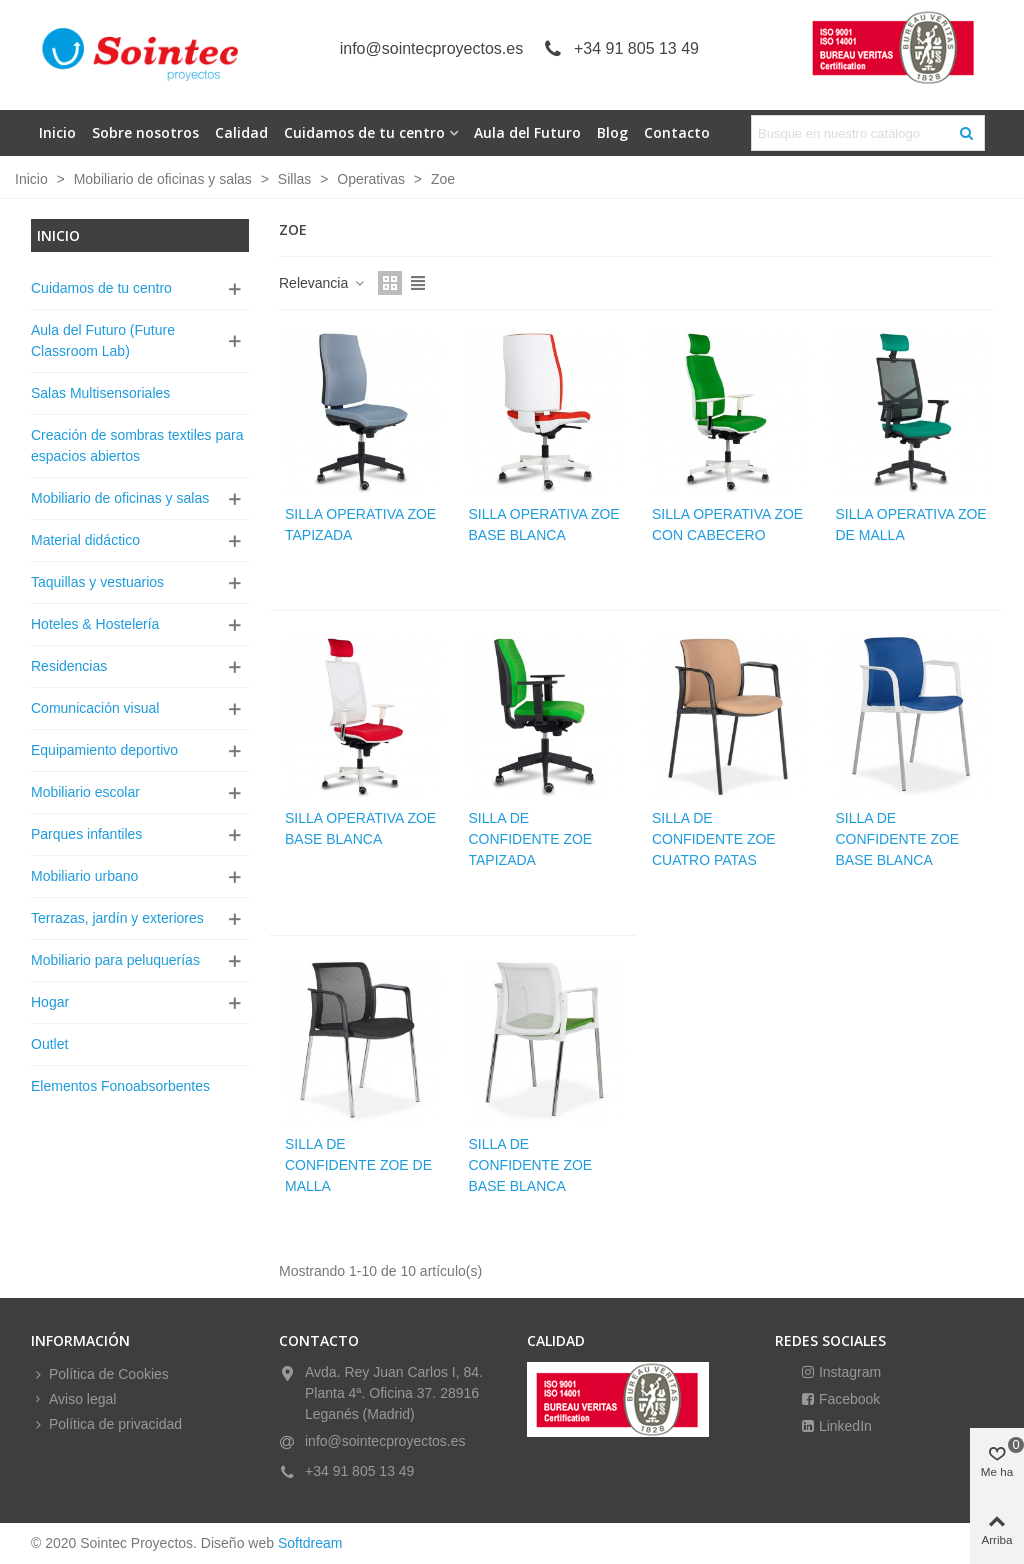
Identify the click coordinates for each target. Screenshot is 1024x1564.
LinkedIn (843, 1426)
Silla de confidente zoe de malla (358, 1165)
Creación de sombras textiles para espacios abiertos (137, 445)
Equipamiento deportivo (104, 750)
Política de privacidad (106, 1424)
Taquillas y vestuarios (97, 582)
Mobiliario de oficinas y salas (120, 498)
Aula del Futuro (527, 132)
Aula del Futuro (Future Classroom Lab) (103, 340)
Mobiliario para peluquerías (115, 960)
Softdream (310, 1543)
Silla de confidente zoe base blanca (898, 839)
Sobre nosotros (145, 132)
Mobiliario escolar (85, 792)
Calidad (241, 132)
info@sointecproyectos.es (431, 48)
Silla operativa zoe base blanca (544, 524)
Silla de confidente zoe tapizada (531, 839)
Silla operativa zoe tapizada (360, 524)
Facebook (847, 1399)
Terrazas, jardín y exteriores (117, 918)
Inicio (57, 132)
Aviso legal (73, 1399)
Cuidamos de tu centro (364, 132)
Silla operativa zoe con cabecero (727, 524)
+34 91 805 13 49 (636, 48)
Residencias (69, 666)
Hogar (50, 1002)
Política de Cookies (100, 1374)
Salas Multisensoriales (100, 393)
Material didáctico (85, 540)
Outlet (49, 1044)
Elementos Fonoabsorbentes (120, 1086)
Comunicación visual (95, 708)
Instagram (848, 1372)
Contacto (677, 132)
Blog (612, 132)
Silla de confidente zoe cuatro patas (714, 839)
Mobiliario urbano (84, 876)
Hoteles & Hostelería (95, 624)
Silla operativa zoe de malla (911, 524)
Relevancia (322, 283)
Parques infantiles (86, 834)
